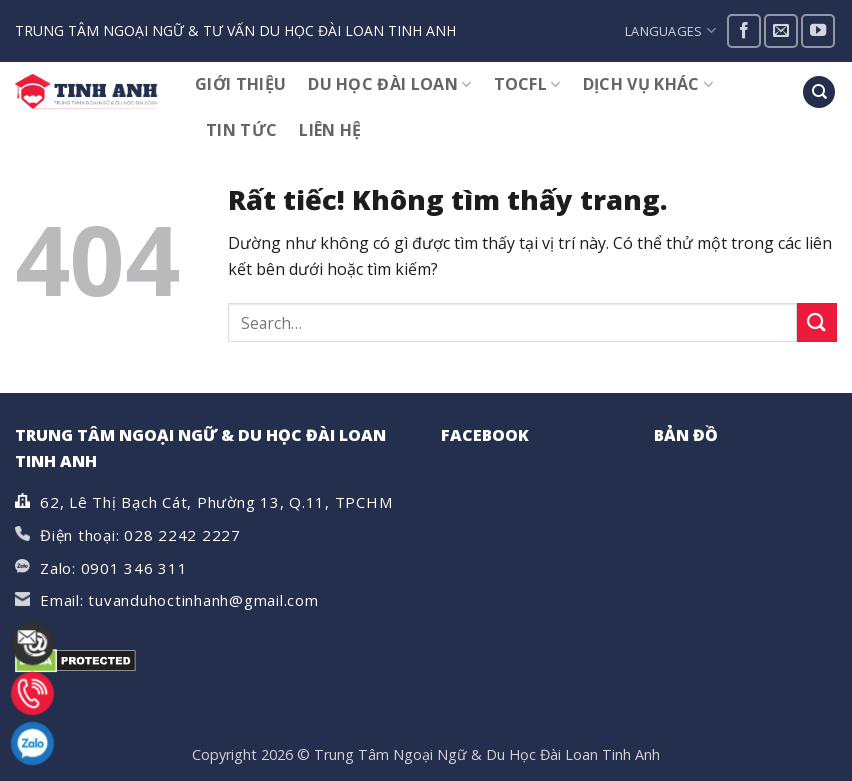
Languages (670, 30)
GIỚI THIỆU (240, 84)
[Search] (819, 92)
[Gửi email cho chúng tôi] (781, 31)
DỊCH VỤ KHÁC (648, 84)
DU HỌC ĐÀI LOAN (389, 84)
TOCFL (527, 84)
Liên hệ (330, 130)
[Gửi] (817, 322)
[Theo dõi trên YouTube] (818, 31)
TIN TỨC (241, 130)
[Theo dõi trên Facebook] (744, 31)
